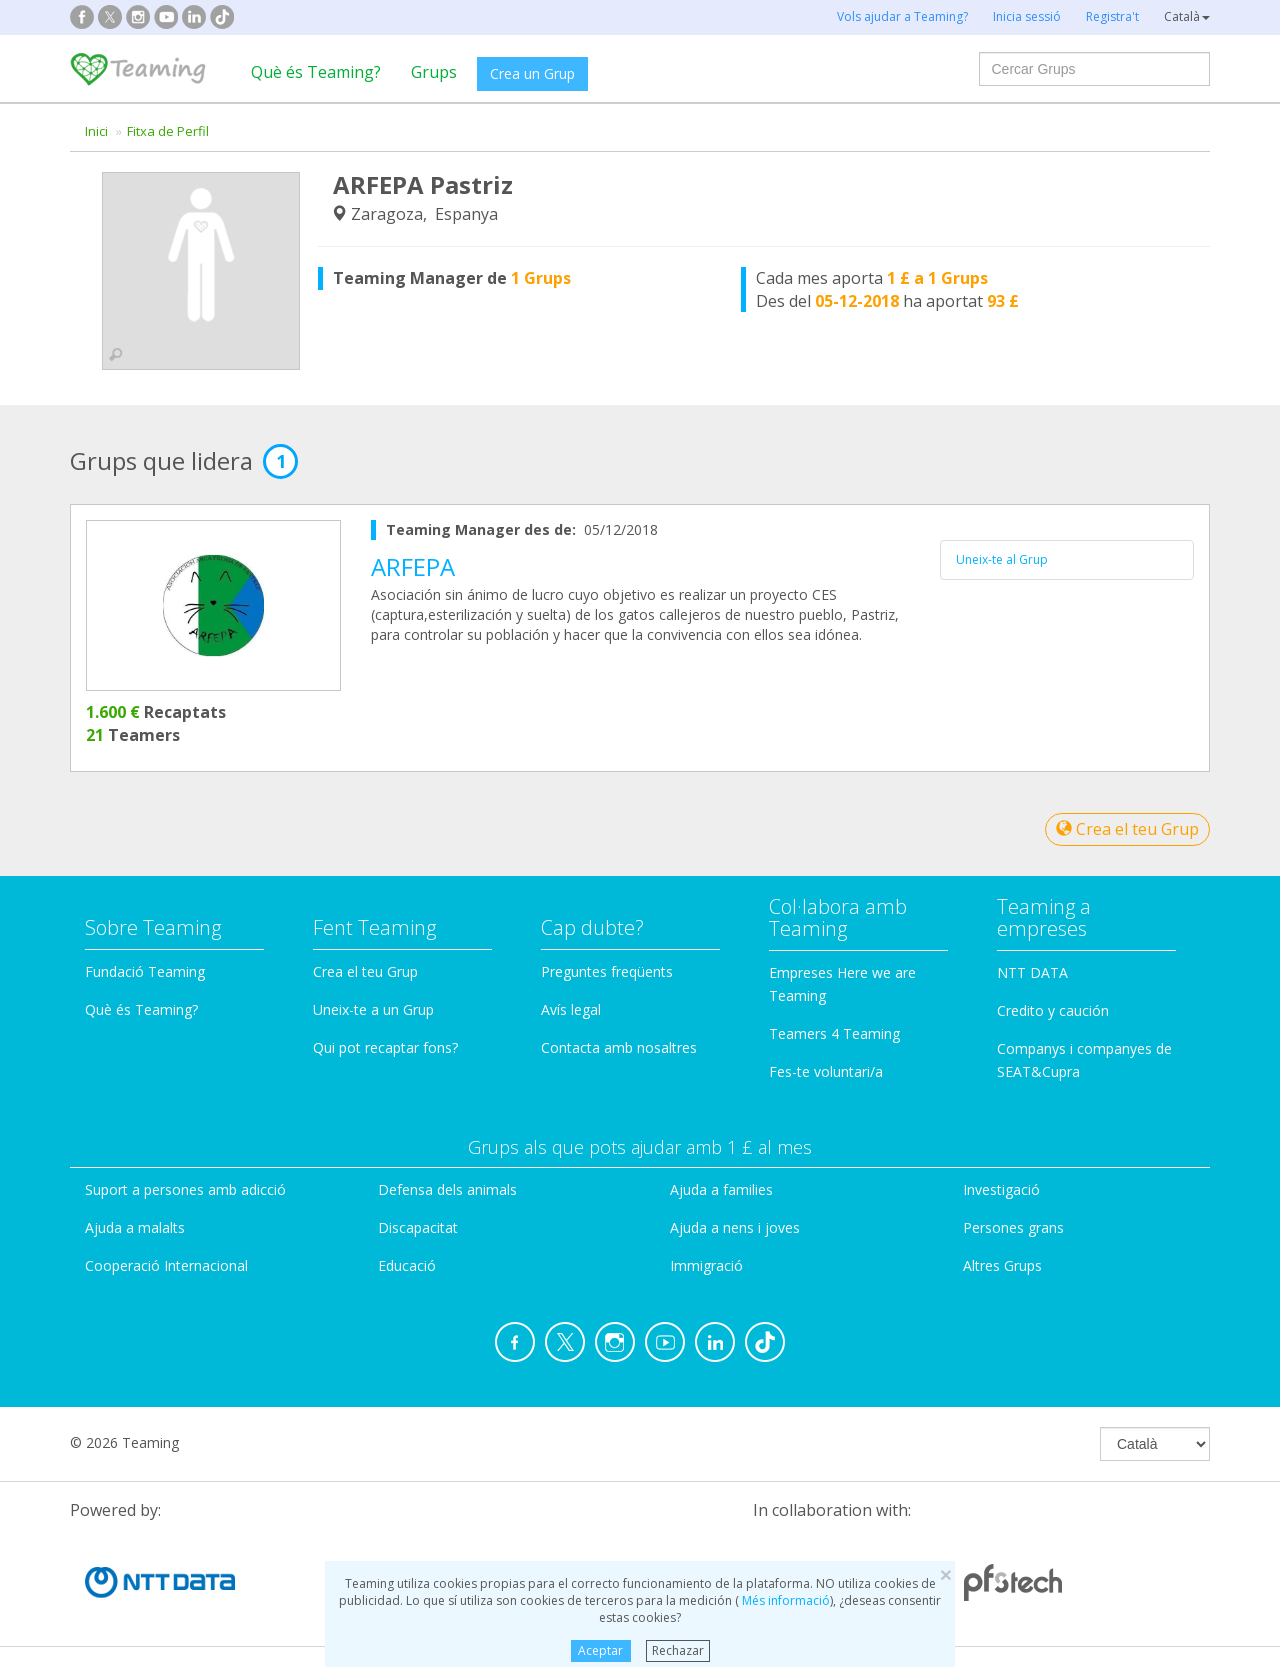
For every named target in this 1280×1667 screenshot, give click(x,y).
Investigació (1001, 1189)
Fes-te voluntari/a (826, 1071)
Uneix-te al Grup (1002, 559)
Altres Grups (1002, 1265)
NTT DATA (1032, 972)
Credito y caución (1053, 1010)
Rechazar (678, 1650)
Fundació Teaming (145, 971)
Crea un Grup (532, 73)
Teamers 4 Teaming (834, 1033)
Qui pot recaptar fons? (385, 1047)
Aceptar (600, 1650)
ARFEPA (413, 566)
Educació (407, 1265)
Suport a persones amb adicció (185, 1189)
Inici (96, 131)
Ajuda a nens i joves (735, 1227)
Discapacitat (418, 1227)
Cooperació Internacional (166, 1265)
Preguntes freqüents (607, 971)
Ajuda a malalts (135, 1227)
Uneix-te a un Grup (373, 1009)
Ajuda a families (721, 1189)
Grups (434, 72)
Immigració (706, 1265)
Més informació (784, 1600)
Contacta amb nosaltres (619, 1047)
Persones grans (1013, 1227)
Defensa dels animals (447, 1189)
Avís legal (571, 1009)
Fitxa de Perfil (168, 131)
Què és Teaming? (316, 72)
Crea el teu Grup (1127, 829)
